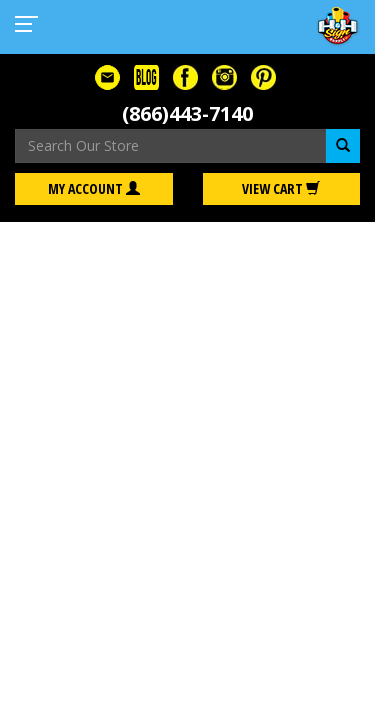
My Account (94, 188)
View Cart (281, 188)
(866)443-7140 (187, 113)
